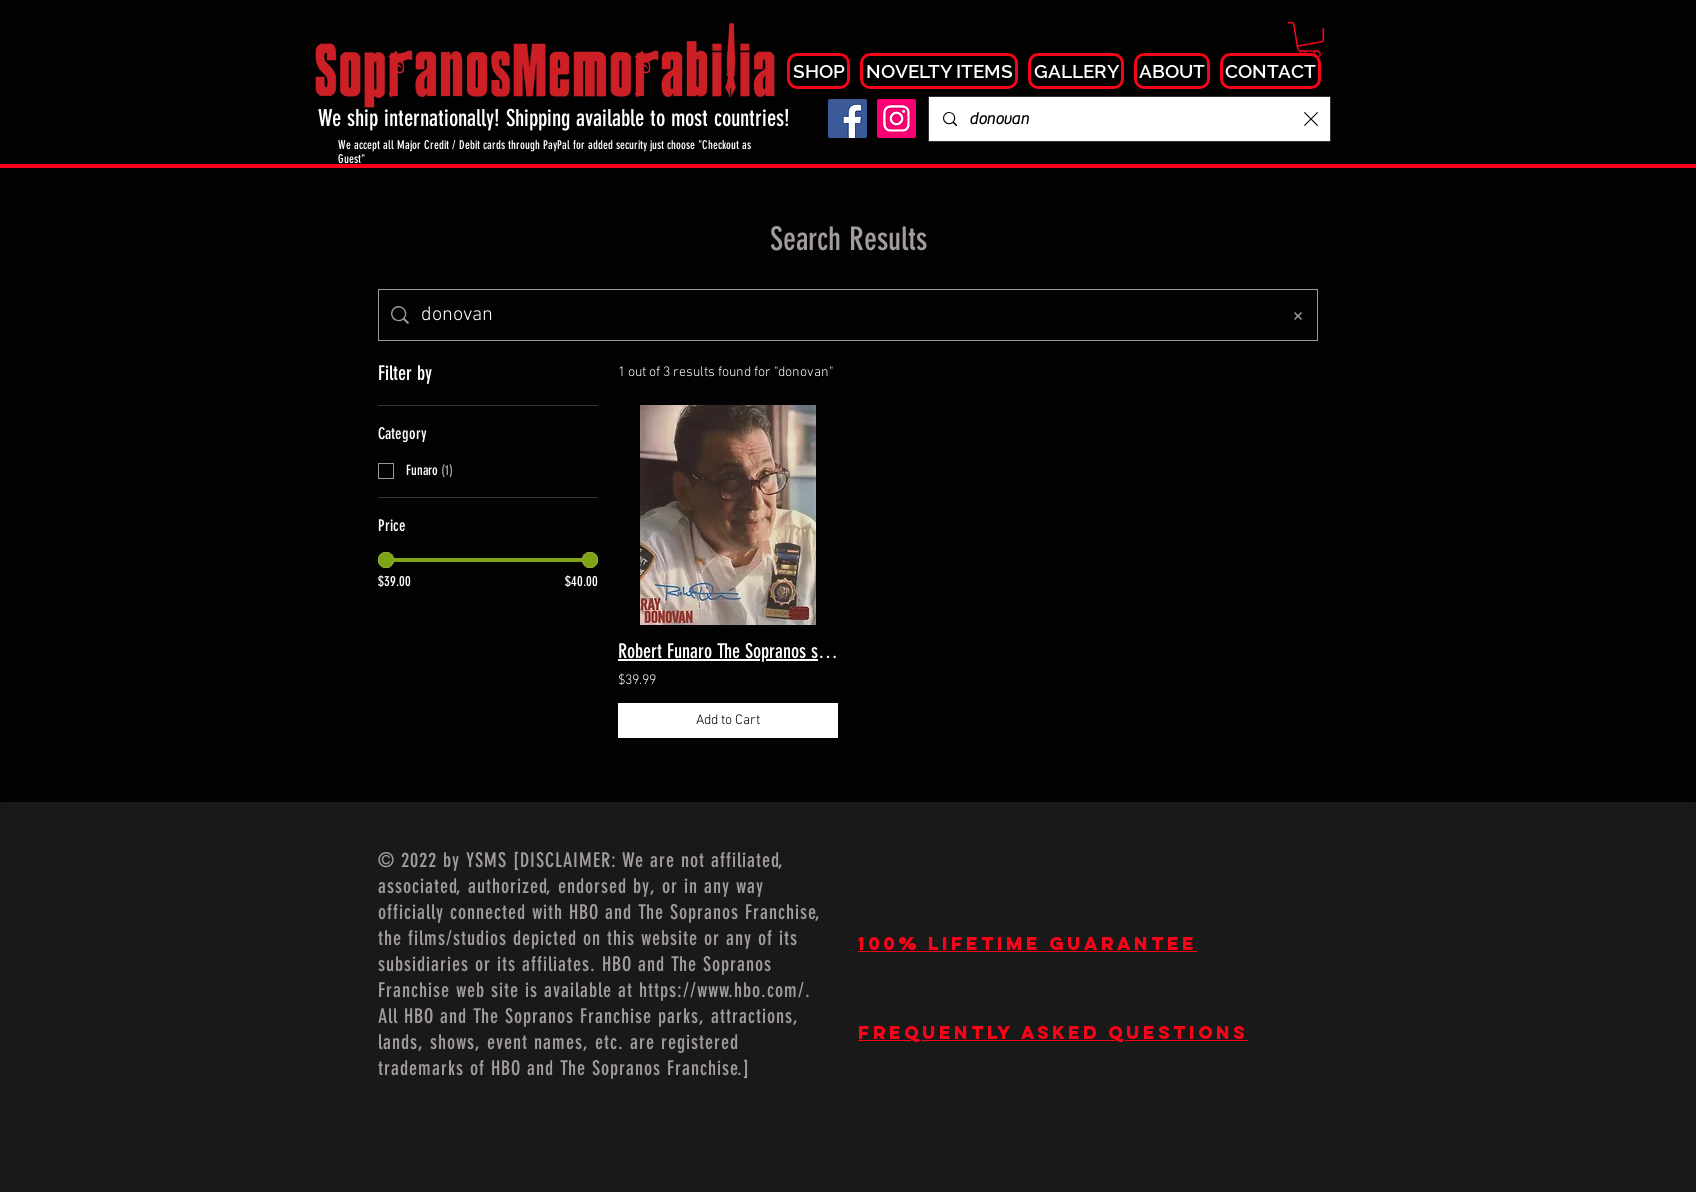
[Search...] (1130, 119)
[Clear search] (1311, 119)
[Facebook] (847, 118)
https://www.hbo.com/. (725, 990)
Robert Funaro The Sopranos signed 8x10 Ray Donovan (728, 651)
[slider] (386, 560)
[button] (1309, 40)
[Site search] (844, 315)
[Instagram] (896, 118)
